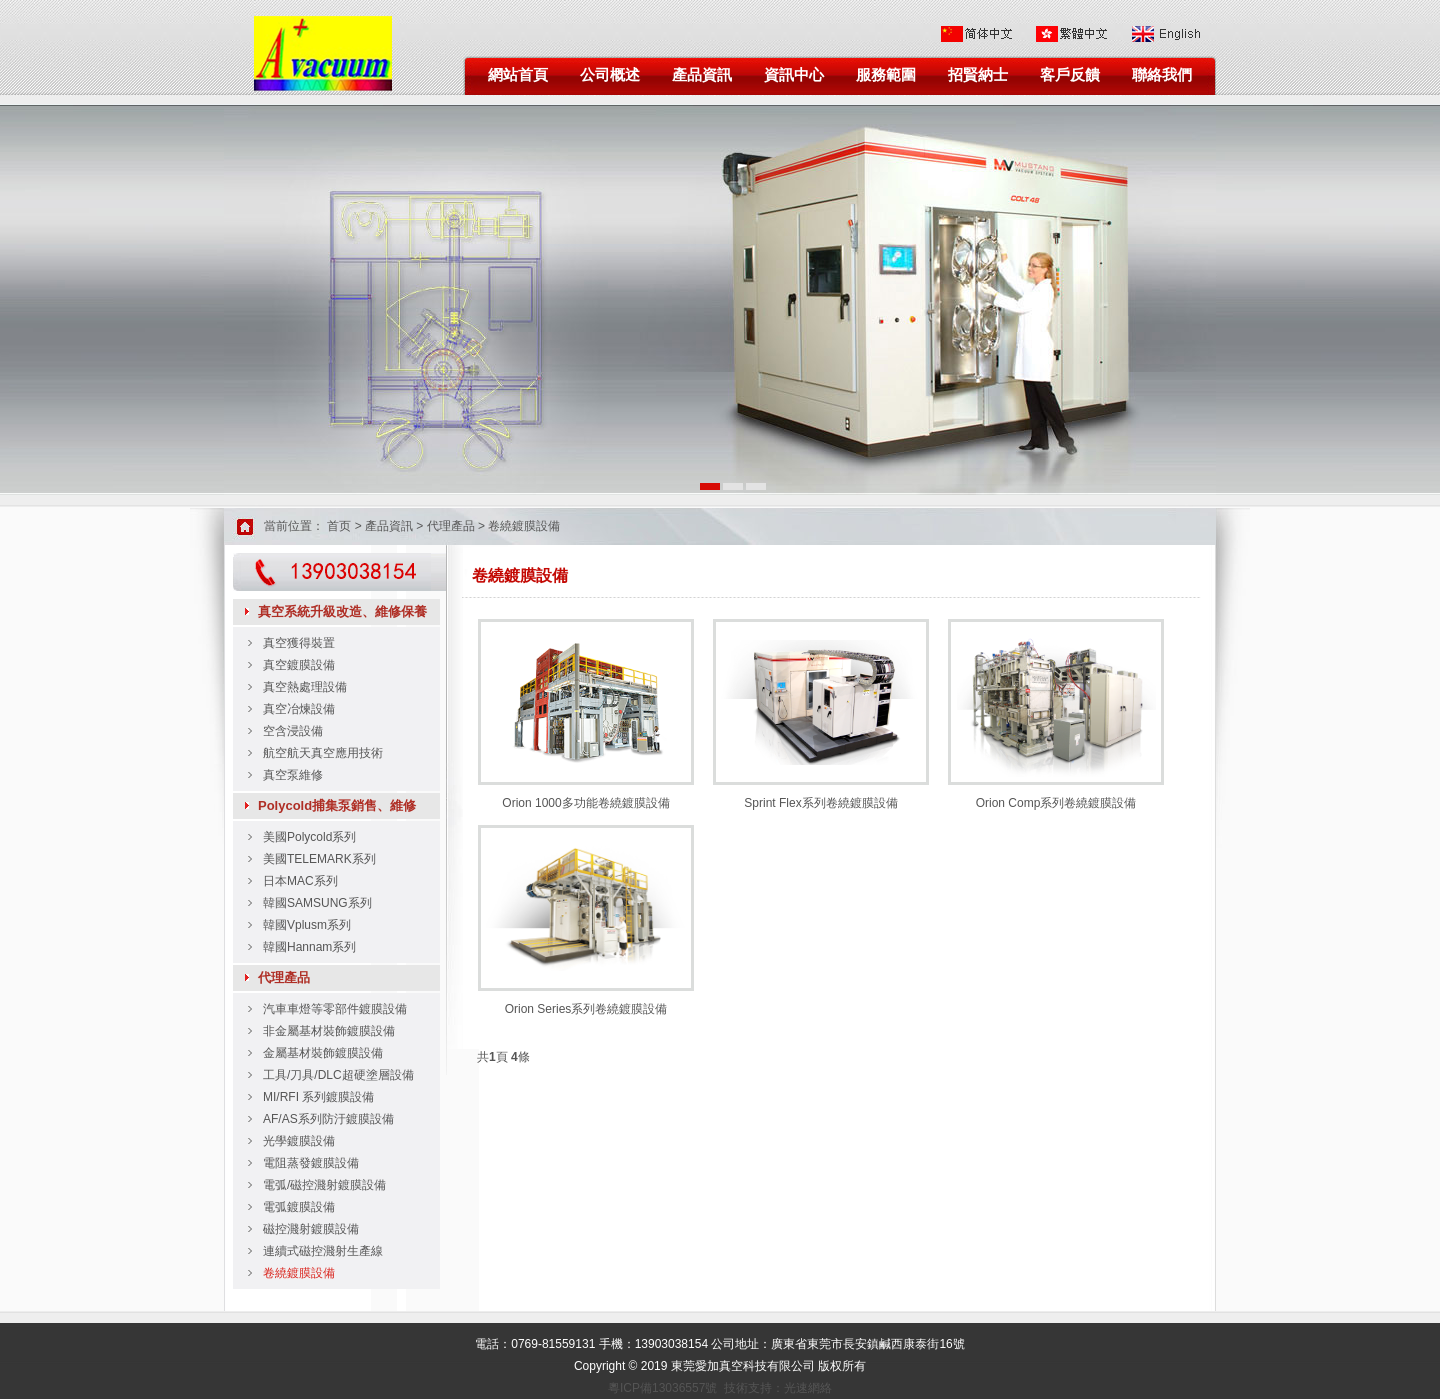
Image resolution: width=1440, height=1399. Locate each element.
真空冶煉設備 (299, 709)
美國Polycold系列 (309, 837)
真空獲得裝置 (299, 643)
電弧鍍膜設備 (299, 1207)
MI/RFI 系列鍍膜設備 (318, 1097)
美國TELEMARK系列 (319, 859)
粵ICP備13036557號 (662, 1388)
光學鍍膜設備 (299, 1141)
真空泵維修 (293, 775)
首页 (339, 526)
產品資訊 (702, 75)
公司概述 (610, 75)
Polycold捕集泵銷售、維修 (337, 805)
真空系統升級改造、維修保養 (342, 611)
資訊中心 (794, 75)
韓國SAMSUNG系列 (317, 903)
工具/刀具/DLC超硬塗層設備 (338, 1075)
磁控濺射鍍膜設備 (311, 1229)
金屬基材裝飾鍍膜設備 (323, 1053)
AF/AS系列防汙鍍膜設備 (328, 1119)
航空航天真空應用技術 (323, 753)
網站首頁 (518, 75)
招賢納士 (978, 75)
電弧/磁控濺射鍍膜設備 (324, 1185)
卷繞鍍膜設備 (524, 526)
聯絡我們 (1162, 75)
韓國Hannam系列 (309, 947)
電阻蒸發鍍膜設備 (311, 1163)
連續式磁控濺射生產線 (323, 1251)
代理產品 (451, 526)
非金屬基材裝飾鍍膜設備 (329, 1031)
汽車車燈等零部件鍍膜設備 (335, 1009)
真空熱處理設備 (305, 687)
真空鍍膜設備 (299, 665)
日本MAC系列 (300, 881)
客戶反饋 (1070, 75)
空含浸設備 (293, 731)
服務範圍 (886, 75)
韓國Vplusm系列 (307, 925)
